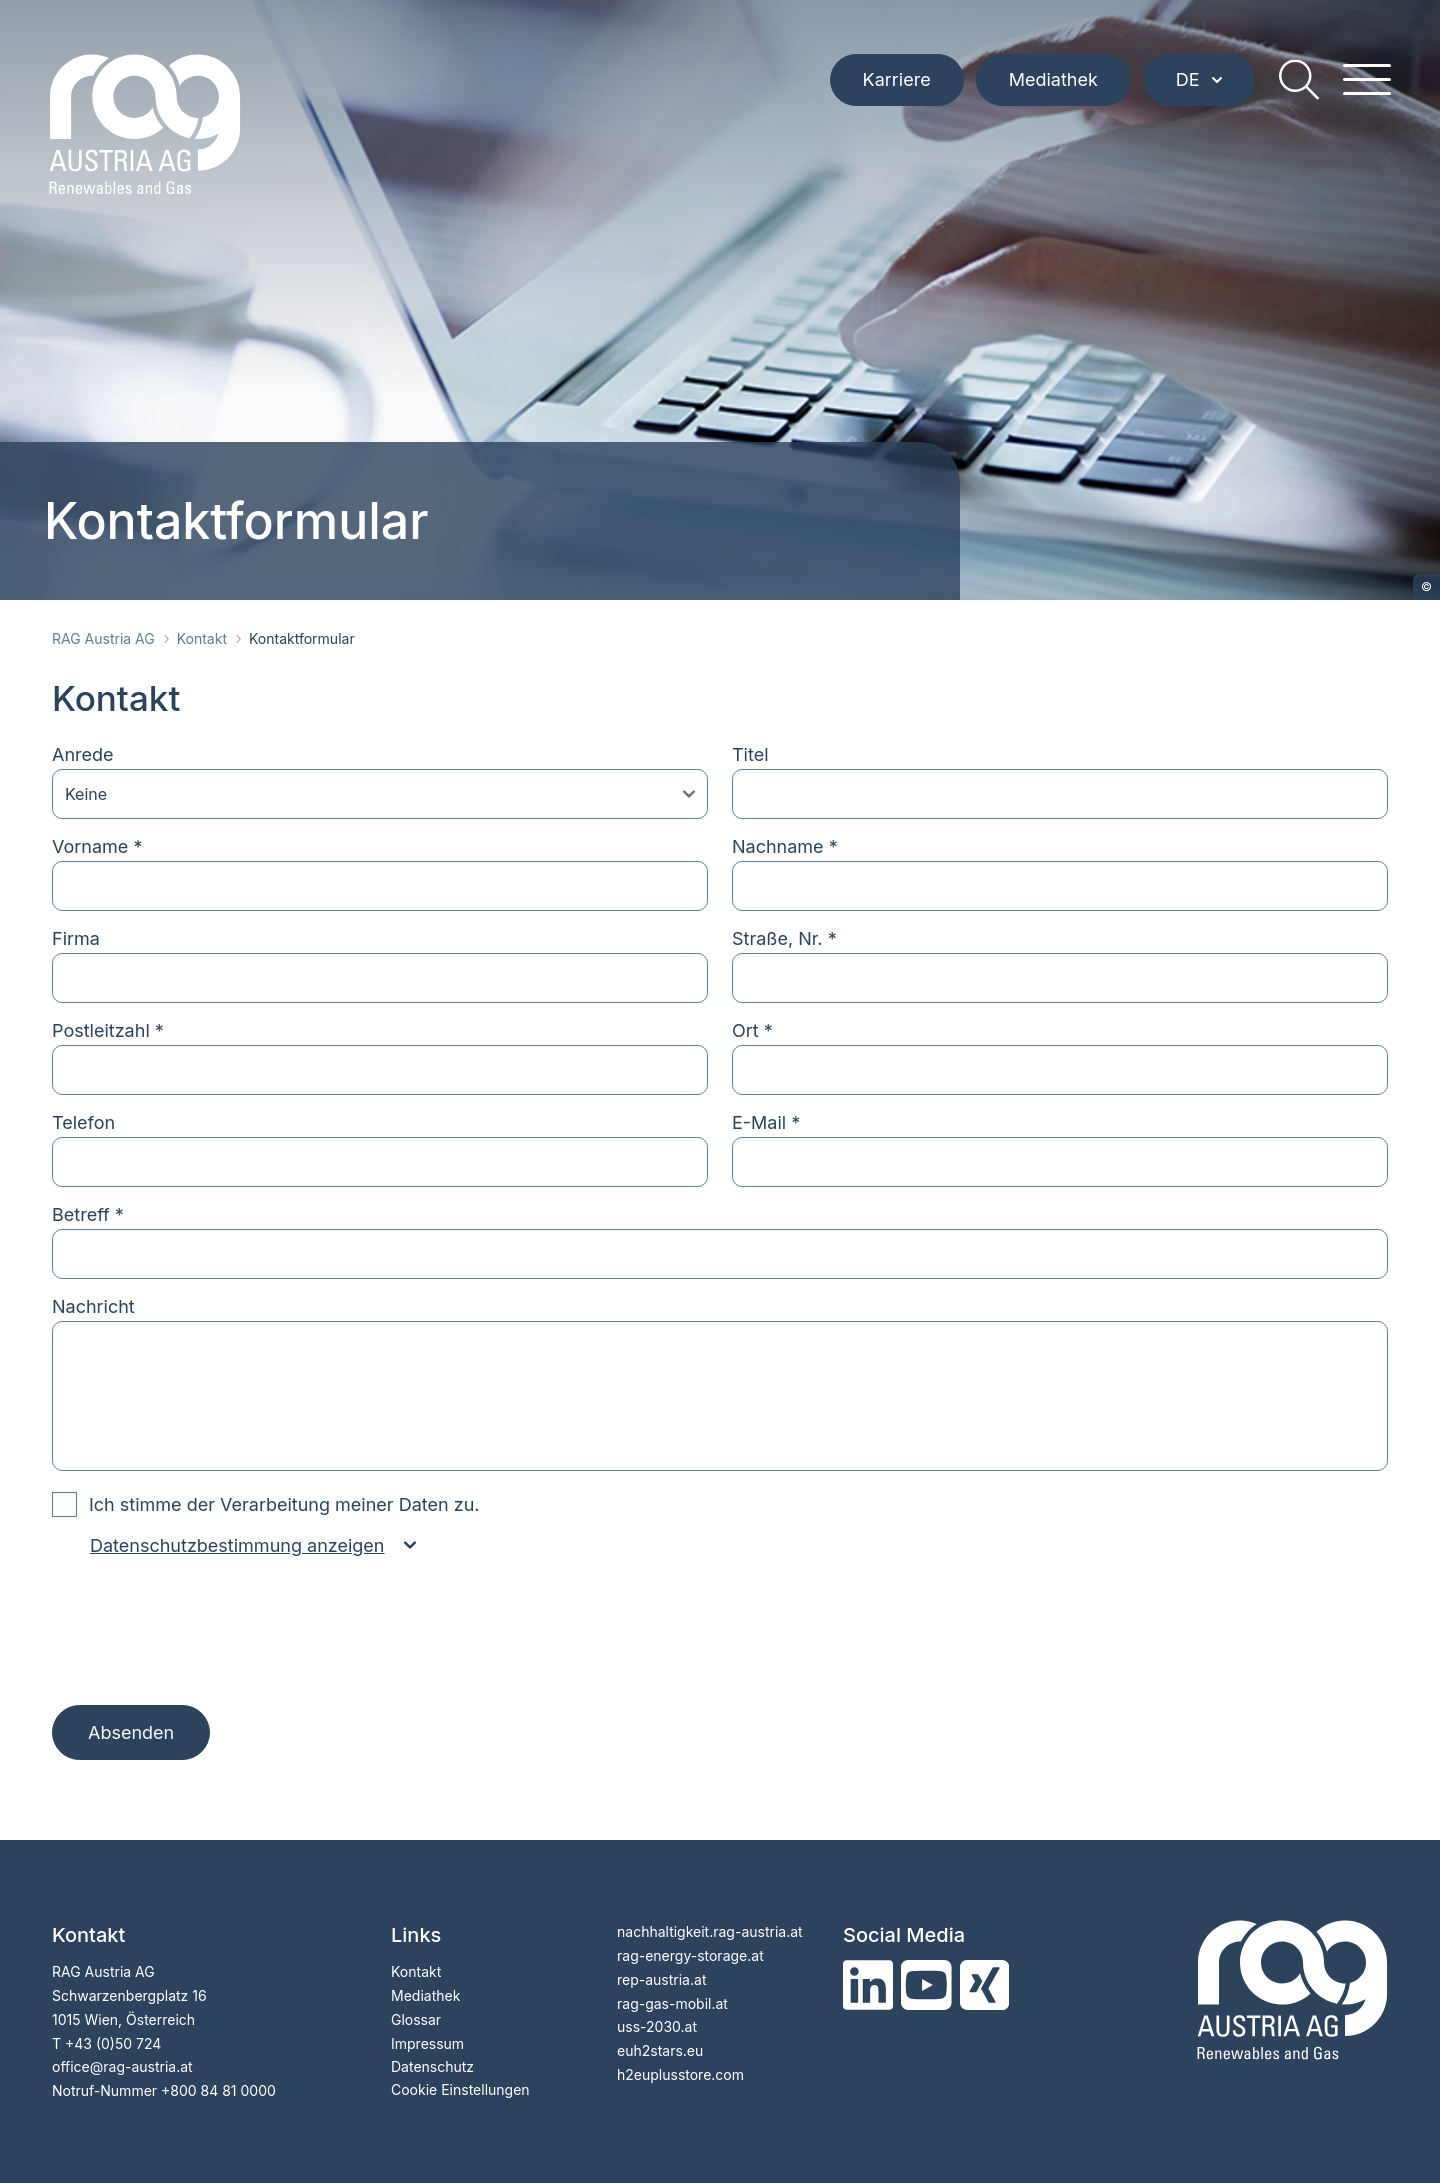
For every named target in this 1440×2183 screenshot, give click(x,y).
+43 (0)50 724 (113, 2043)
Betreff (88, 1214)
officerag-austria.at (122, 2066)
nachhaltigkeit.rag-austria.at (710, 1931)
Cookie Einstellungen (460, 2089)
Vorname (97, 846)
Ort (752, 1030)
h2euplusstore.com (680, 2074)
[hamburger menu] (1364, 90)
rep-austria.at (661, 1979)
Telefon (83, 1122)
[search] (1296, 90)
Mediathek (1050, 89)
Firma (76, 938)
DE (1196, 89)
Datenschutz (432, 2066)
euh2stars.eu (660, 2050)
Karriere (894, 89)
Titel (750, 754)
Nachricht (93, 1306)
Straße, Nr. (784, 938)
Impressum (427, 2043)
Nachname (785, 846)
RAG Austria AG (103, 638)
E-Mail (766, 1122)
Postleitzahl (108, 1030)
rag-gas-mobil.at (672, 2003)
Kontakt (202, 638)
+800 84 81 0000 (218, 2090)
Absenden (131, 1732)
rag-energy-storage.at (690, 1955)
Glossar (416, 2019)
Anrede (83, 754)
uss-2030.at (657, 2026)
